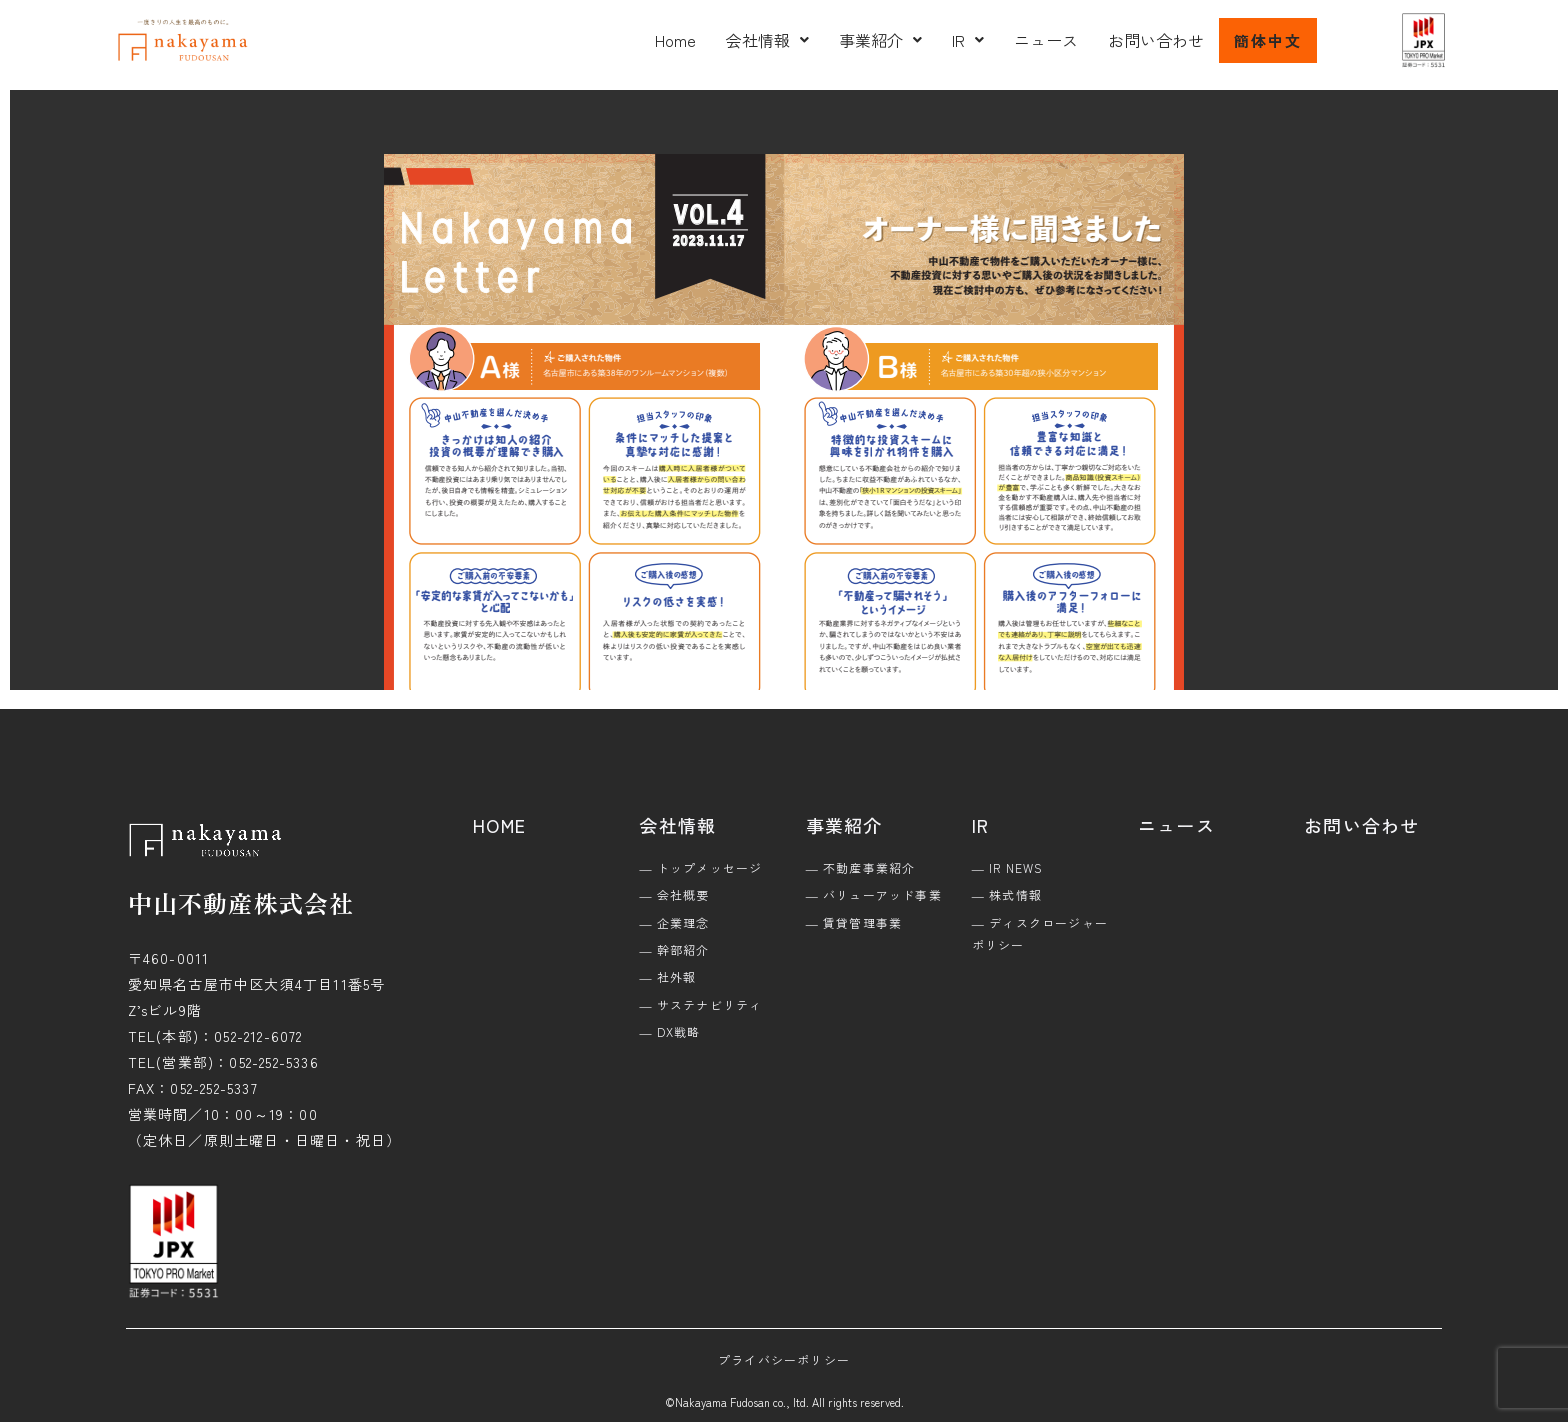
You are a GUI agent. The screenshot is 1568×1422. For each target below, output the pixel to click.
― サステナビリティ (700, 1004)
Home (675, 40)
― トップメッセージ (700, 867)
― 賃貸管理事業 (854, 922)
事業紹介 (880, 40)
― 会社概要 (674, 894)
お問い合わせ (1156, 40)
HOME (499, 825)
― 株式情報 (1007, 894)
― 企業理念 (674, 922)
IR (968, 40)
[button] (767, 40)
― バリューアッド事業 (874, 894)
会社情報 (767, 40)
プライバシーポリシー (784, 1359)
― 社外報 (667, 976)
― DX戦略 (669, 1031)
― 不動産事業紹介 (861, 867)
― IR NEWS (1008, 867)
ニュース (1046, 40)
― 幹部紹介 (674, 949)
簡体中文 (1268, 40)
